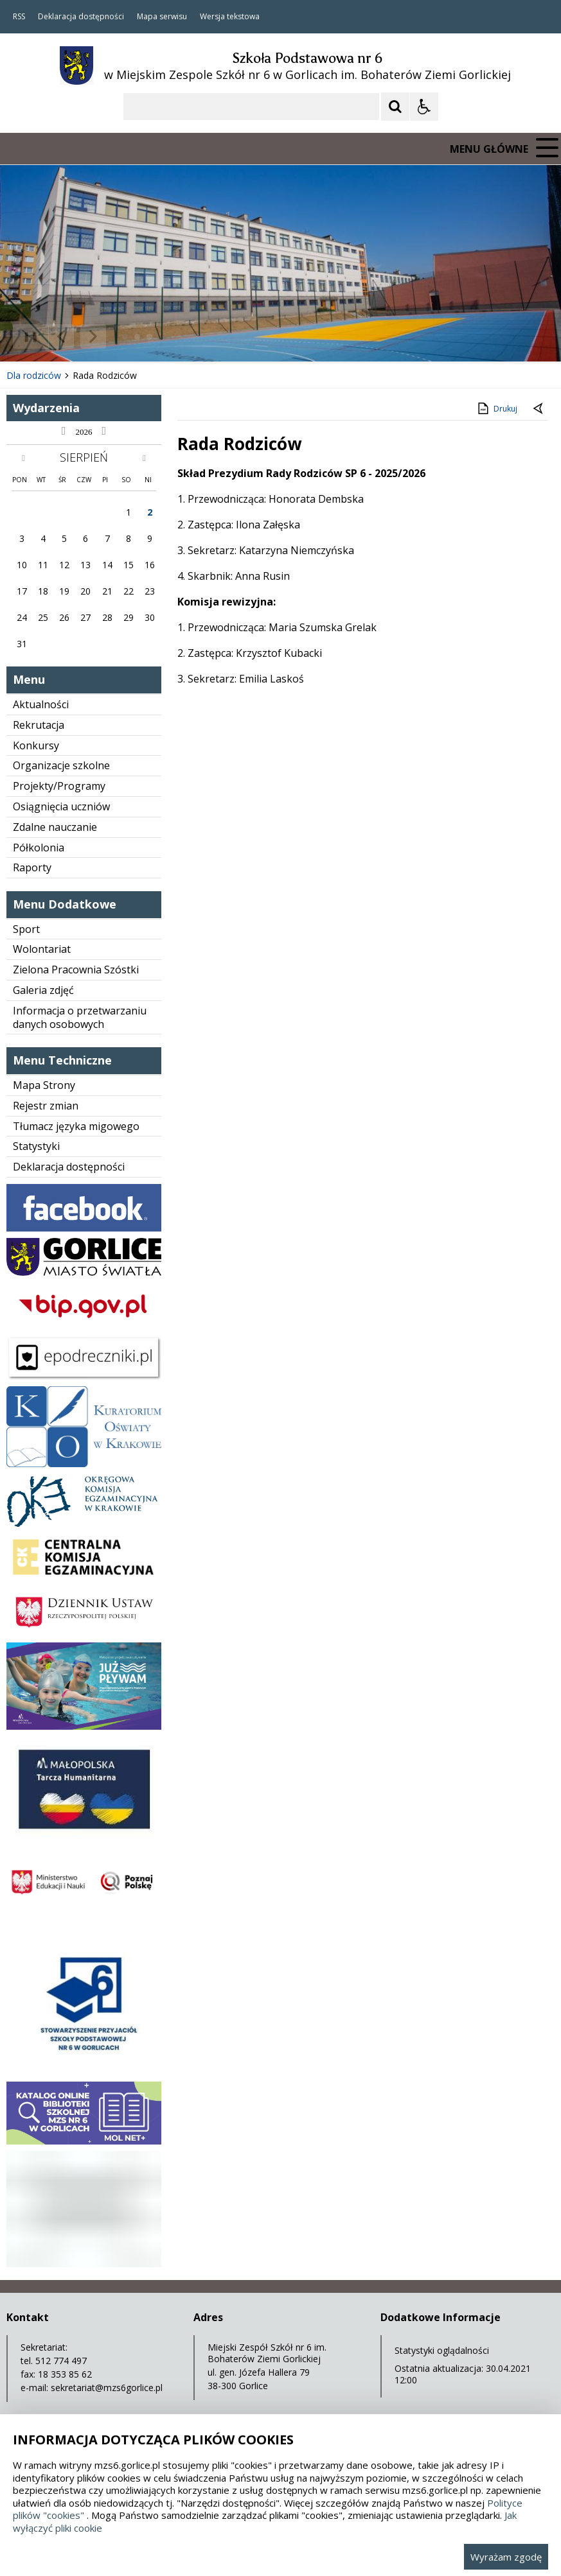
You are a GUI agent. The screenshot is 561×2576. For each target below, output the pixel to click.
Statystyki (36, 1146)
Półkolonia (38, 847)
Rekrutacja (38, 725)
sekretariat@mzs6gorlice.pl (107, 2387)
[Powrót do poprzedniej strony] (539, 409)
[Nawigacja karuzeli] (77, 336)
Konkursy (36, 745)
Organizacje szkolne (61, 765)
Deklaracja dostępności (81, 17)
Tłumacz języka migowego (76, 1126)
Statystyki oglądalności (442, 2350)
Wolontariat (42, 949)
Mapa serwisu (162, 17)
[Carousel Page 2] (137, 337)
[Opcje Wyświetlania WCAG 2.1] (424, 106)
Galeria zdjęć (43, 990)
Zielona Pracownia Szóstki (76, 969)
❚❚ (26, 336)
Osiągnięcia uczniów (61, 806)
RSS (19, 17)
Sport (26, 929)
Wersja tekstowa (230, 17)
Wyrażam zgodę (506, 2556)
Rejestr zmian (45, 1106)
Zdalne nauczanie (55, 827)
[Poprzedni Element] (61, 336)
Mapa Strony (44, 1085)
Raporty (32, 867)
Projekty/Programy (59, 786)
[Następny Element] (93, 336)
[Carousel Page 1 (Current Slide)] (125, 337)
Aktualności (41, 704)
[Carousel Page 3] (149, 337)
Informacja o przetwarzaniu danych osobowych (80, 1017)
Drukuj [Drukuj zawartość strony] (496, 408)
